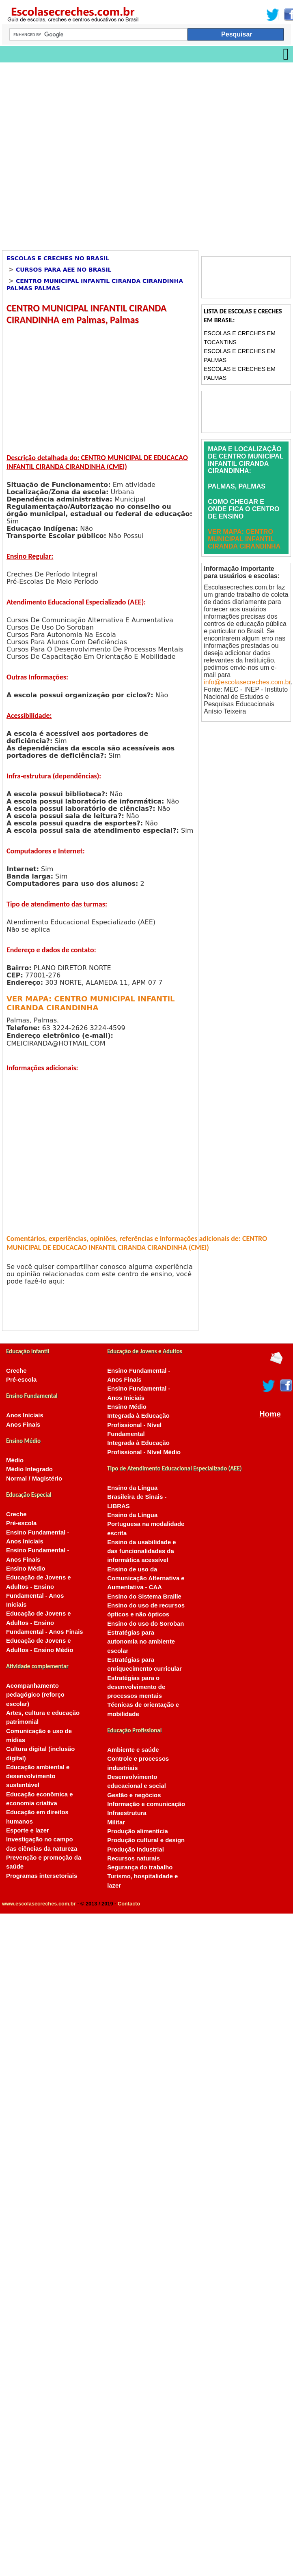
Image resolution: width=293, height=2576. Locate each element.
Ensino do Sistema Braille (144, 1596)
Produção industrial (135, 1849)
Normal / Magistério (34, 1478)
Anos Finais (23, 1424)
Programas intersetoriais (41, 1876)
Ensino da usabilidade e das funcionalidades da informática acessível (141, 1551)
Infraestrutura (126, 1813)
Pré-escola (21, 1379)
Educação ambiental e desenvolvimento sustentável (37, 1776)
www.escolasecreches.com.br (39, 1904)
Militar (116, 1822)
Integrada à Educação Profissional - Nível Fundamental (138, 1424)
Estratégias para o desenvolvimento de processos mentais (136, 1687)
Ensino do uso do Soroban (145, 1623)
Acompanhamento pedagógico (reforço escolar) (35, 1694)
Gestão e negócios (134, 1795)
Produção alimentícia (137, 1831)
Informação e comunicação (146, 1804)
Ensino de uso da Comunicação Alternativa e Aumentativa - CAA (145, 1578)
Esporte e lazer (27, 1830)
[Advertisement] (87, 153)
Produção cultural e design (146, 1840)
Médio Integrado (29, 1469)
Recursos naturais (133, 1858)
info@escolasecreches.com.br (247, 682)
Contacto (129, 1904)
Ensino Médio (25, 1568)
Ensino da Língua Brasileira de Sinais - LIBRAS (136, 1497)
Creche (16, 1370)
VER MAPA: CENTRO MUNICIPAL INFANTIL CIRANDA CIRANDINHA (90, 1003)
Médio (15, 1460)
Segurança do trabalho (139, 1867)
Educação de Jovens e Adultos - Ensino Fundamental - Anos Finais (44, 1622)
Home (270, 1414)
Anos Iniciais (24, 1415)
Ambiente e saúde (133, 1750)
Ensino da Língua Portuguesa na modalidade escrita (145, 1524)
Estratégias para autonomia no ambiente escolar (141, 1641)
